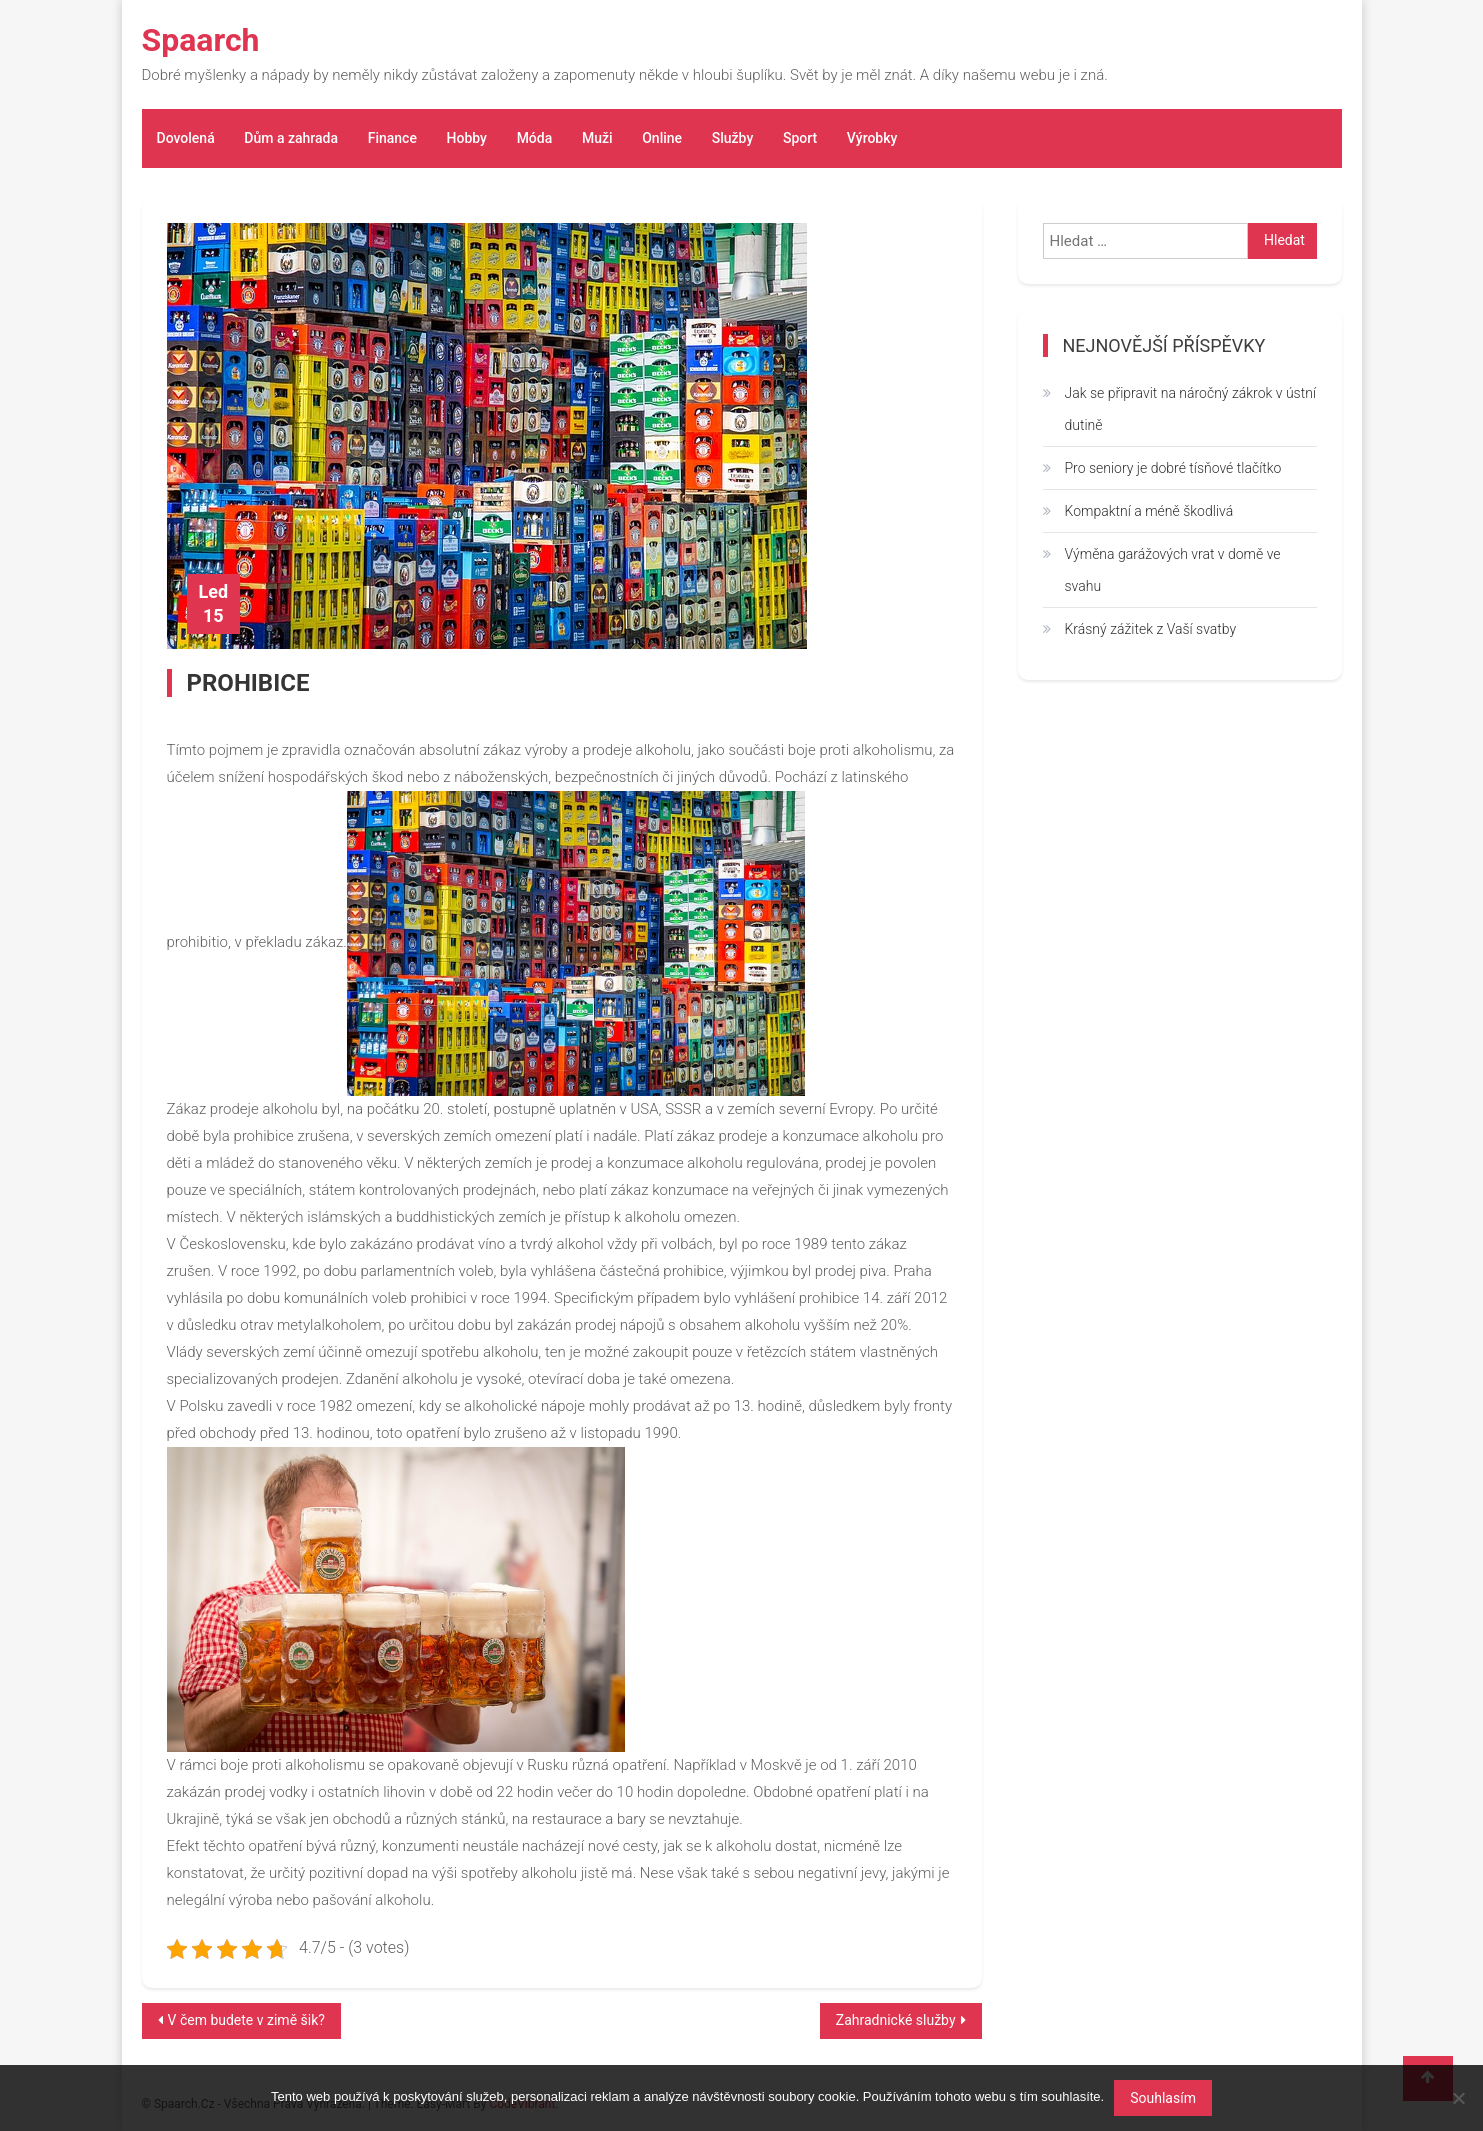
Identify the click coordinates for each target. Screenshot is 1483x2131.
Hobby (467, 138)
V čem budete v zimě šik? (246, 2020)
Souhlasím (1163, 2098)
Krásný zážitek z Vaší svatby (1151, 629)
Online (662, 138)
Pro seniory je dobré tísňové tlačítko (1173, 468)
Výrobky (872, 138)
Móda (535, 138)
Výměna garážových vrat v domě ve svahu (1173, 570)
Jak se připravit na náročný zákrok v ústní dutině (1191, 409)
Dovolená (186, 138)
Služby (733, 138)
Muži (597, 138)
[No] (1458, 2098)
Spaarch (201, 40)
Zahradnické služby (896, 2020)
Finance (392, 138)
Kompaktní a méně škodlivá (1149, 511)
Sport (800, 138)
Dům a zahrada (291, 138)
